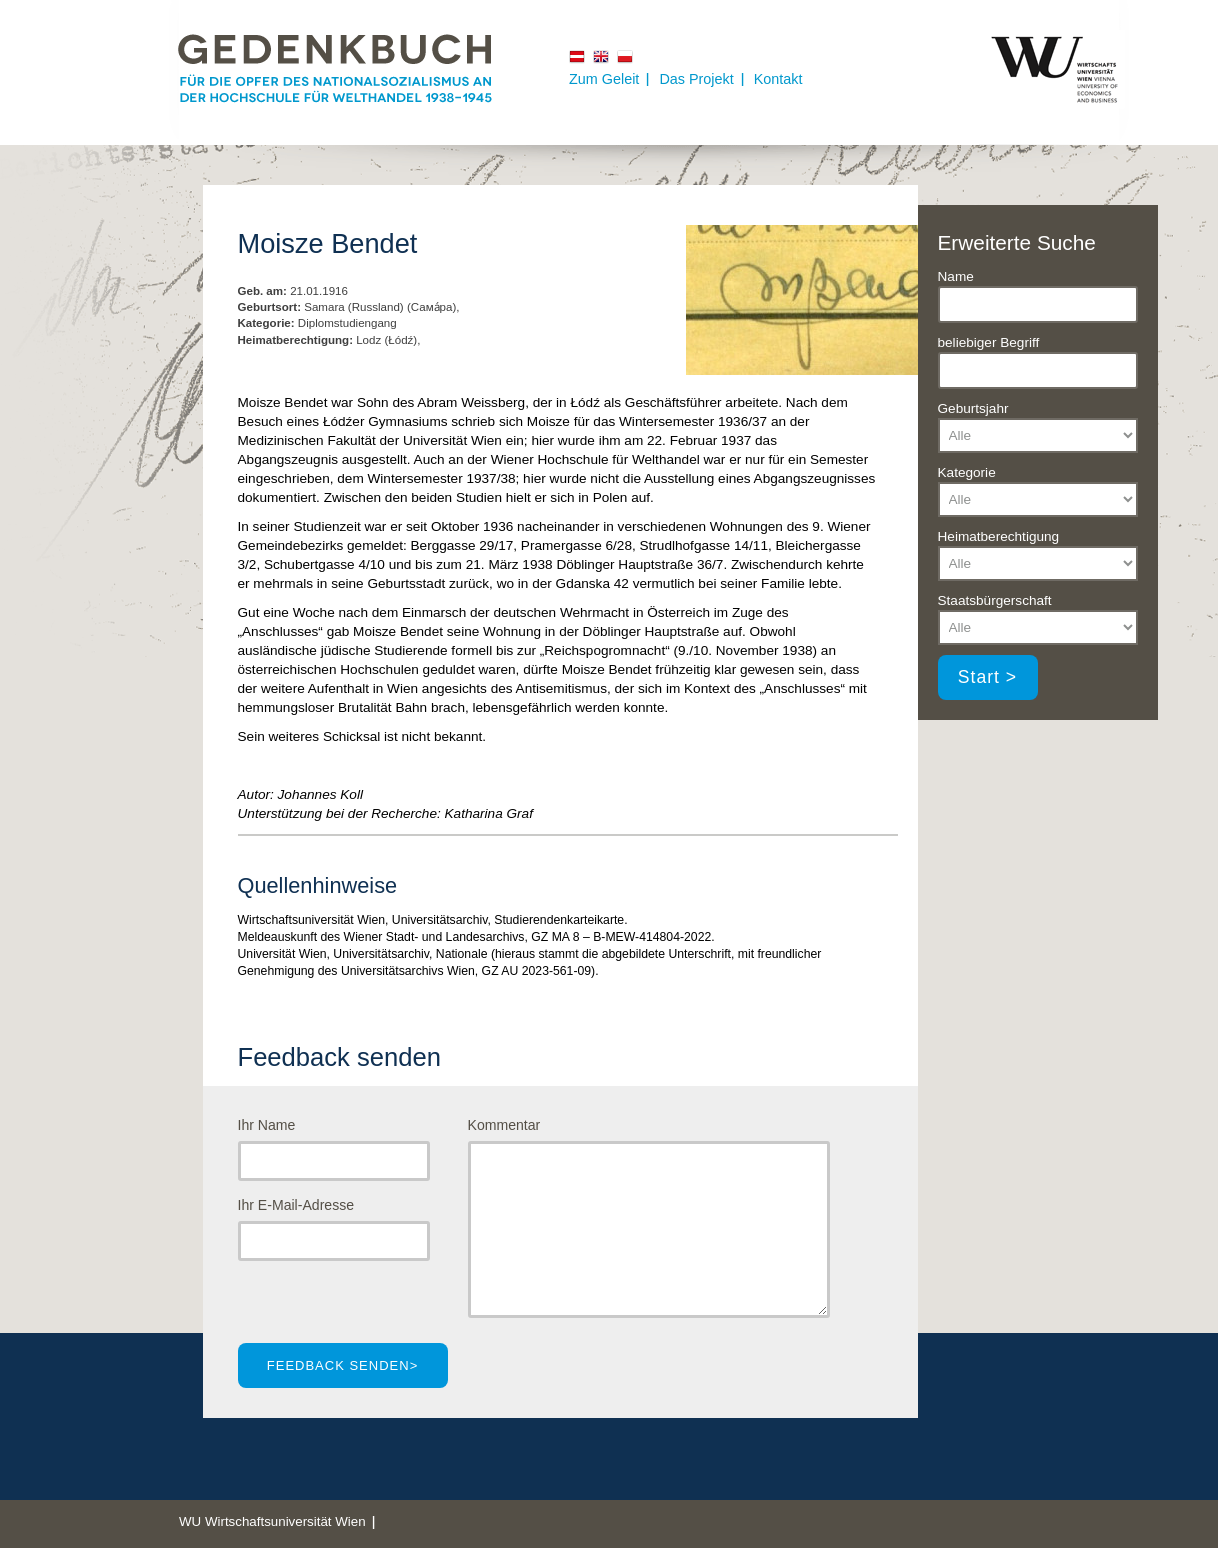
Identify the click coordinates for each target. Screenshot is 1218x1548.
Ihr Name (267, 1125)
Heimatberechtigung (999, 536)
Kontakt (778, 79)
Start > (987, 677)
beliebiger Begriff (989, 342)
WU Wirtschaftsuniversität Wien (272, 1521)
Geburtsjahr (973, 408)
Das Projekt (696, 79)
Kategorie (967, 472)
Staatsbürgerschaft (995, 600)
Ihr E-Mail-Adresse (296, 1205)
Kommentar (504, 1125)
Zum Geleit (604, 79)
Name (956, 276)
